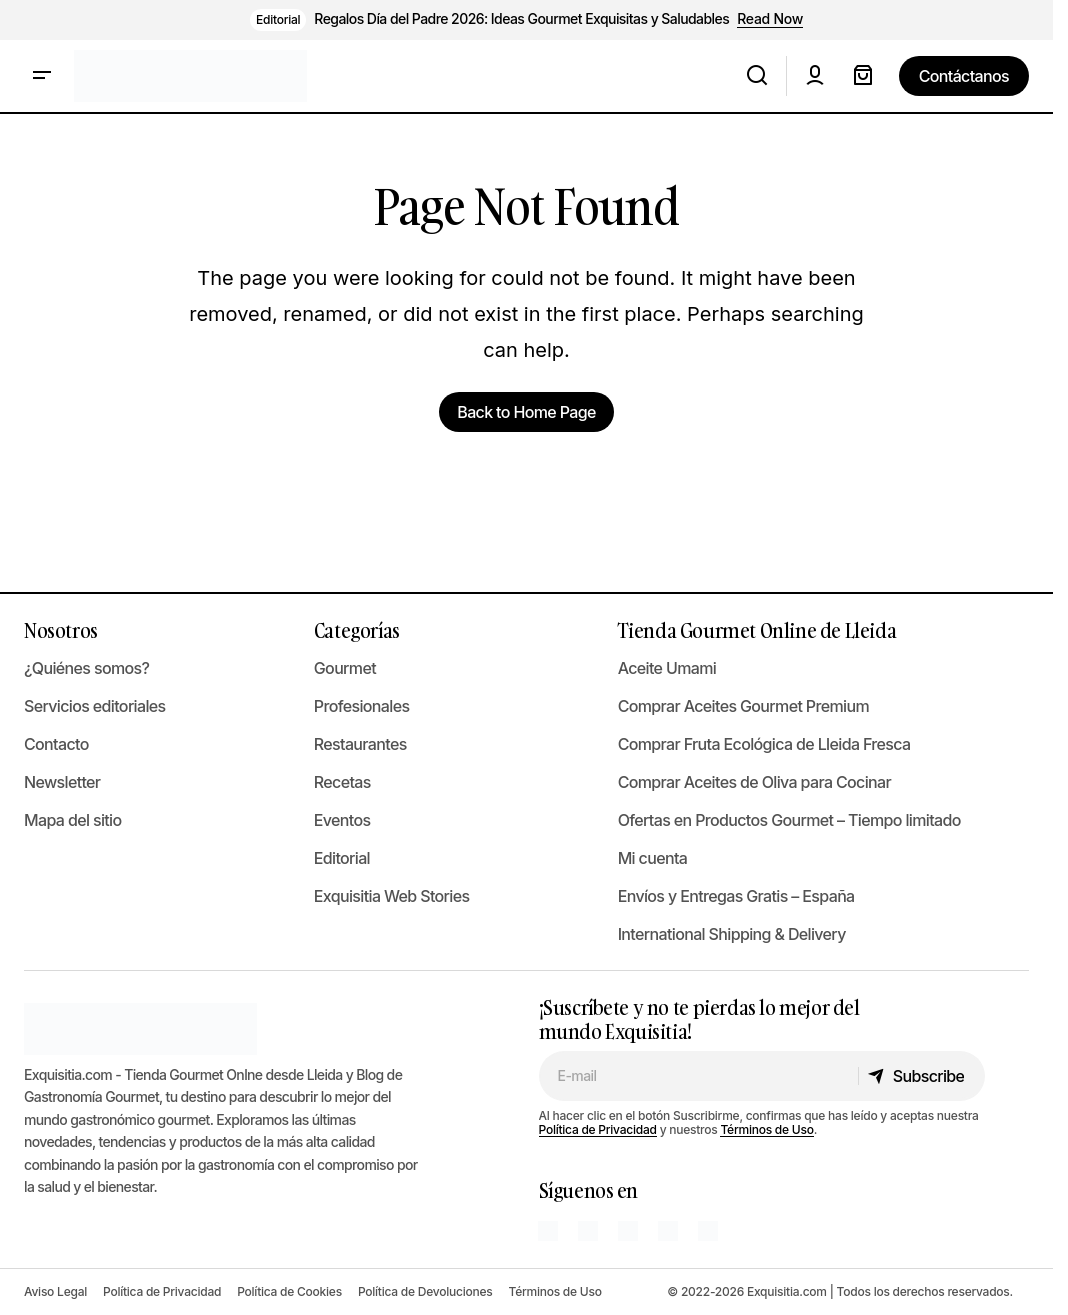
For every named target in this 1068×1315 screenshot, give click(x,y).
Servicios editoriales (95, 706)
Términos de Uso (766, 1129)
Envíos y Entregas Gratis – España (736, 896)
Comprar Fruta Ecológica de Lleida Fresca (764, 744)
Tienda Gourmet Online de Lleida (757, 630)
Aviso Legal (55, 1291)
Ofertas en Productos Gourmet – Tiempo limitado (789, 820)
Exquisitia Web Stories (392, 896)
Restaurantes (360, 744)
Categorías (357, 630)
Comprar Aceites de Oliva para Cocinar (754, 782)
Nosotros (61, 630)
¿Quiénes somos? (86, 668)
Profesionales (362, 706)
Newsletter (62, 782)
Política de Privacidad (598, 1129)
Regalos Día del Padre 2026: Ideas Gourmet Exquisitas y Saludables (521, 19)
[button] (42, 76)
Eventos (342, 820)
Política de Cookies (289, 1291)
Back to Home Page (526, 412)
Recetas (342, 782)
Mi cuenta (653, 858)
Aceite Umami (667, 668)
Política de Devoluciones (425, 1291)
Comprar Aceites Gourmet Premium (743, 706)
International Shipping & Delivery (732, 934)
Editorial (278, 19)
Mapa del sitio (73, 820)
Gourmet (345, 668)
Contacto (56, 744)
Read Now (770, 19)
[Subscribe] (921, 1076)
